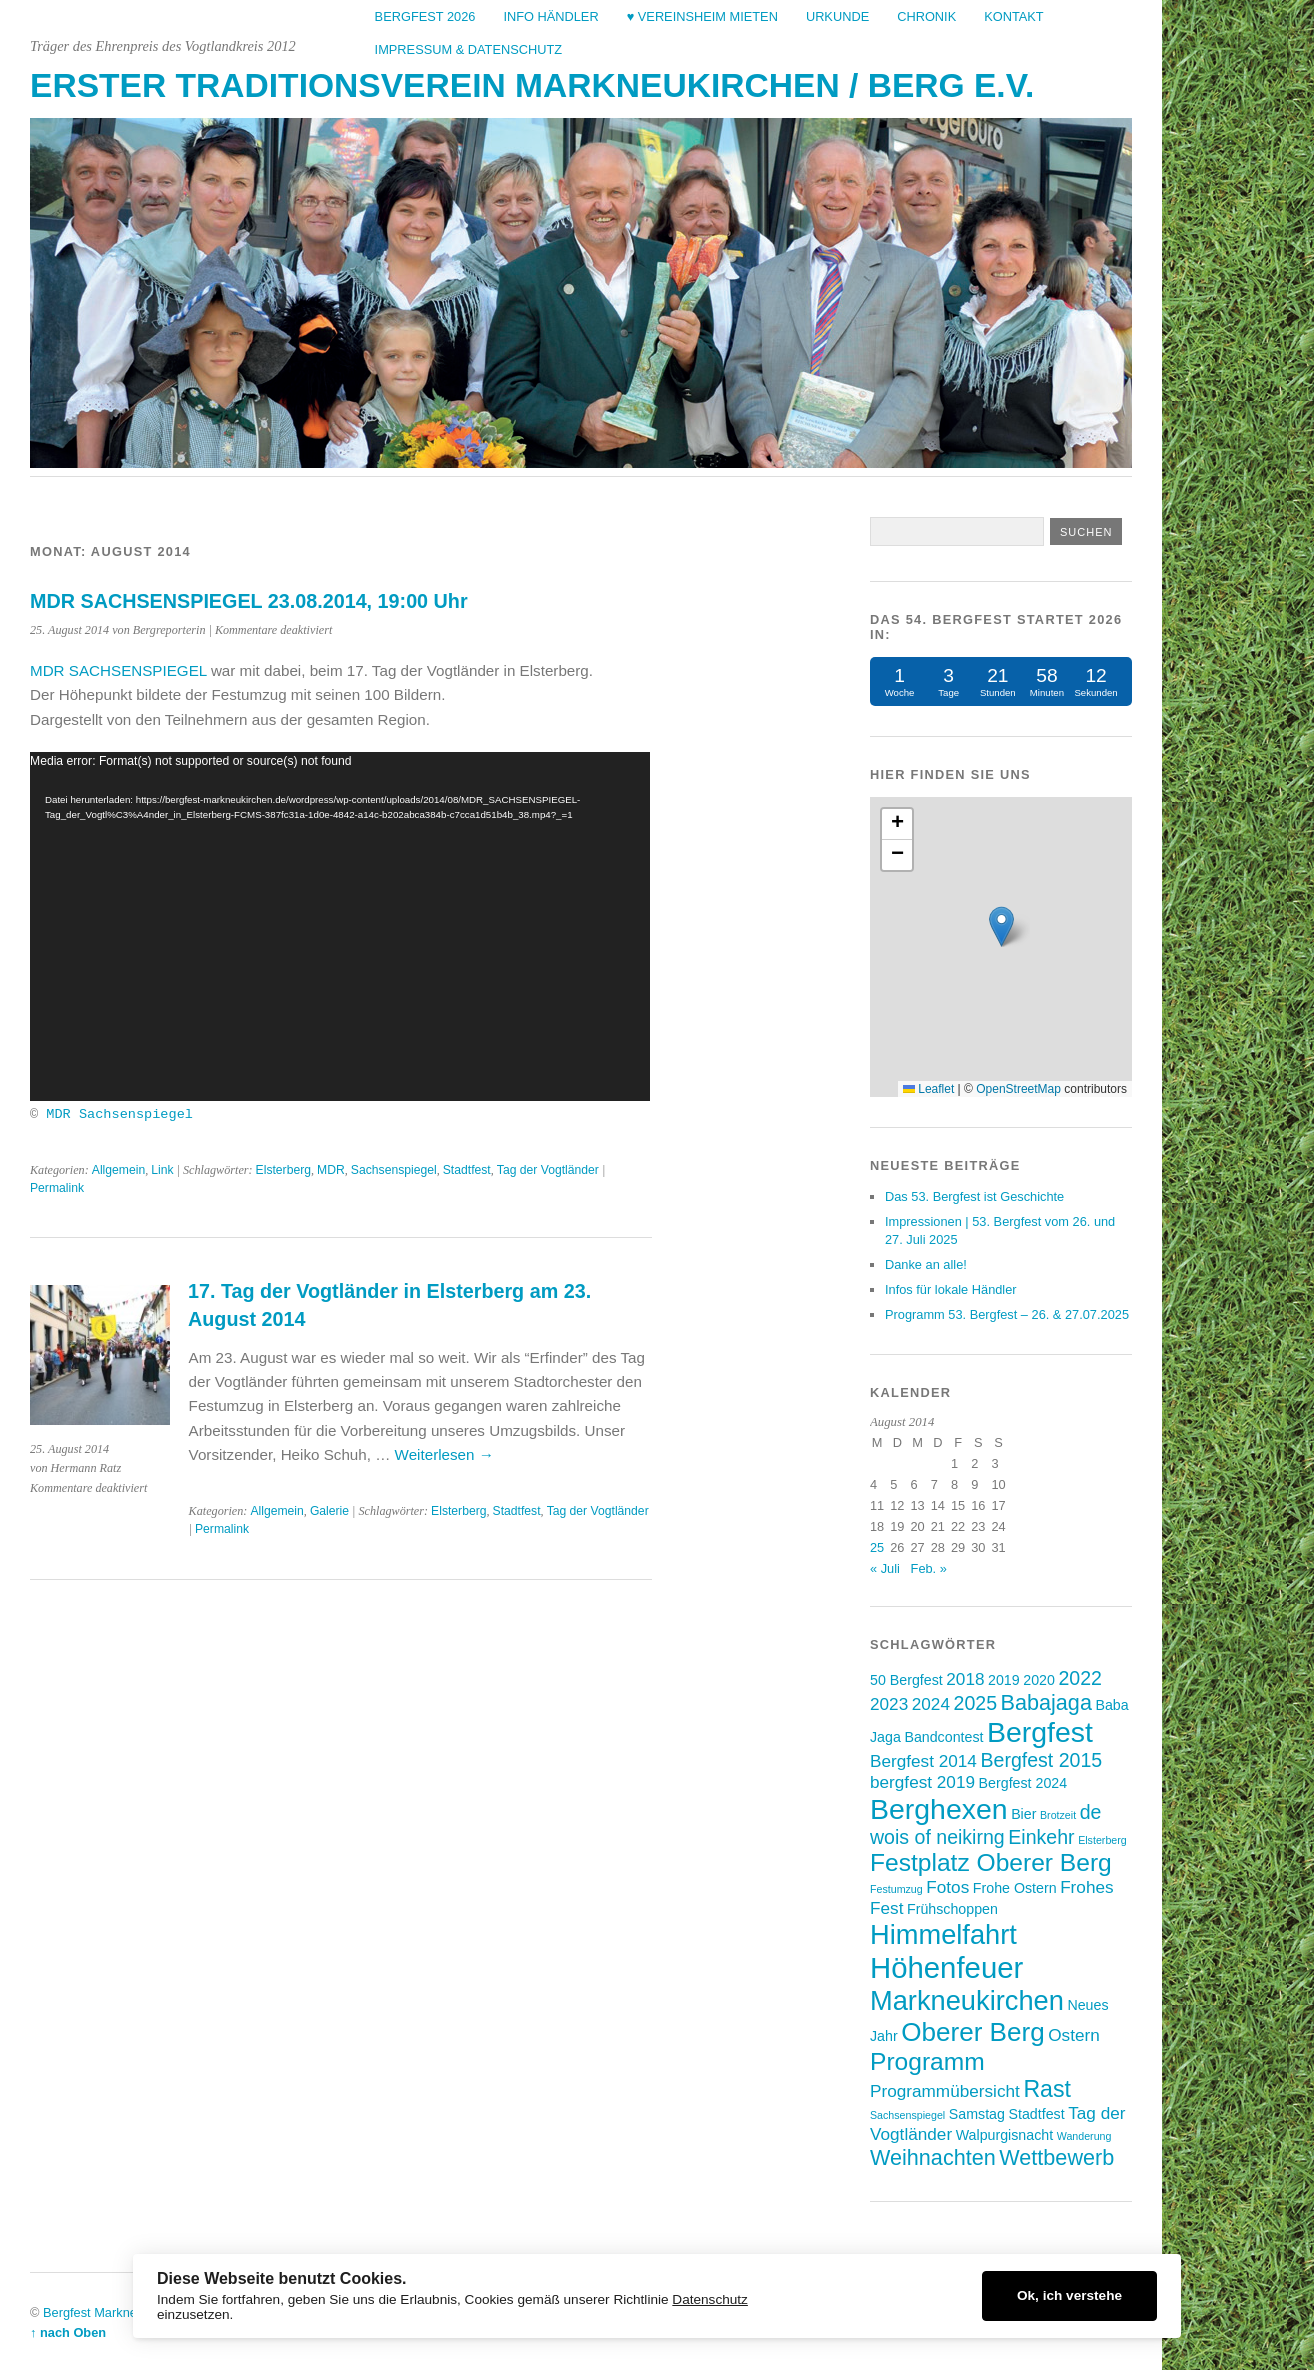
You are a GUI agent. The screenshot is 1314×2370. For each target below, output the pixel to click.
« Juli (885, 1568)
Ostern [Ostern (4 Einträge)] (1074, 2035)
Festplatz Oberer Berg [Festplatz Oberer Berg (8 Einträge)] (991, 1862)
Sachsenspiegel (394, 1169)
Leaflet (928, 1089)
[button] (1001, 926)
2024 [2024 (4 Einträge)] (931, 1704)
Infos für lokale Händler (951, 1289)
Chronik (926, 16)
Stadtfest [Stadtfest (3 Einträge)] (1037, 2114)
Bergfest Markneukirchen (114, 2312)
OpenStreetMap (1018, 1089)
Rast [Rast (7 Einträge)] (1047, 2089)
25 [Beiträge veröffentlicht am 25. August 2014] (877, 1547)
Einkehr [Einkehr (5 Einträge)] (1041, 1837)
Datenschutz (710, 2299)
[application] (340, 926)
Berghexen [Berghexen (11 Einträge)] (939, 1809)
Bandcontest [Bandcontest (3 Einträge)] (943, 1737)
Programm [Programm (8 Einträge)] (927, 2061)
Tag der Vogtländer (548, 1169)
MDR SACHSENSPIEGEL (118, 670)
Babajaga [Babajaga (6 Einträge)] (1046, 1702)
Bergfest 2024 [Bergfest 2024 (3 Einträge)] (1023, 1783)
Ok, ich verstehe (1069, 2295)
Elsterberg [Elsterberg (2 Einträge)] (1102, 1840)
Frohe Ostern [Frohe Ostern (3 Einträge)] (1015, 1888)
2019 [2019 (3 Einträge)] (1004, 1680)
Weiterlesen (444, 1453)
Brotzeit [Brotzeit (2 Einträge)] (1058, 1815)
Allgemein (118, 1169)
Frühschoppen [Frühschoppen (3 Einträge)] (952, 1909)
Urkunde (837, 16)
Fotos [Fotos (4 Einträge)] (947, 1887)
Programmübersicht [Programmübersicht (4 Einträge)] (945, 2091)
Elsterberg (283, 1169)
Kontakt (1014, 16)
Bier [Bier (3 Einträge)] (1023, 1814)
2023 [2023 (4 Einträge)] (889, 1704)
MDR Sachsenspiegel (119, 1112)
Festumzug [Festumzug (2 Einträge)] (896, 1889)
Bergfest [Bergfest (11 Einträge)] (1040, 1732)
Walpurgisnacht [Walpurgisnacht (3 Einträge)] (1004, 2135)
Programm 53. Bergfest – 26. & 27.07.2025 (1007, 1314)
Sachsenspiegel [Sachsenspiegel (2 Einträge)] (907, 2115)
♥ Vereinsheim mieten (702, 16)
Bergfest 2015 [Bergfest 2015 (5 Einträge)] (1041, 1760)
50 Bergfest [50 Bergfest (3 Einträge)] (906, 1680)
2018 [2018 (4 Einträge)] (965, 1679)
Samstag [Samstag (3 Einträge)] (977, 2114)
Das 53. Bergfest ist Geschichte (974, 1196)
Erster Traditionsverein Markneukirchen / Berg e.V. (532, 85)
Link (162, 1169)
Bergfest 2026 (425, 16)
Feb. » (929, 1568)
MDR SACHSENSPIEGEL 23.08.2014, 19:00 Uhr (249, 601)
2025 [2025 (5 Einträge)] (975, 1703)
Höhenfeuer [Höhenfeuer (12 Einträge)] (946, 1967)
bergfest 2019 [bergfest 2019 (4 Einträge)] (922, 1782)
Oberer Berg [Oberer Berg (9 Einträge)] (972, 2032)
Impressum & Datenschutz (468, 49)
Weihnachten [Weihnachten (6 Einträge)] (933, 2157)
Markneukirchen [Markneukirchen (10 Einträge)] (967, 2000)
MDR (331, 1169)
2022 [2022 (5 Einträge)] (1079, 1678)
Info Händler (550, 16)
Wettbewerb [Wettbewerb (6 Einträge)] (1056, 2157)
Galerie (329, 1511)
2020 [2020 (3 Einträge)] (1039, 1680)
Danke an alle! (926, 1264)
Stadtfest (467, 1169)
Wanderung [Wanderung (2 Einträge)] (1084, 2136)
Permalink (57, 1188)
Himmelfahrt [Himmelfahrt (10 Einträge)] (943, 1934)
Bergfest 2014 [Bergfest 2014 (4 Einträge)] (923, 1761)
